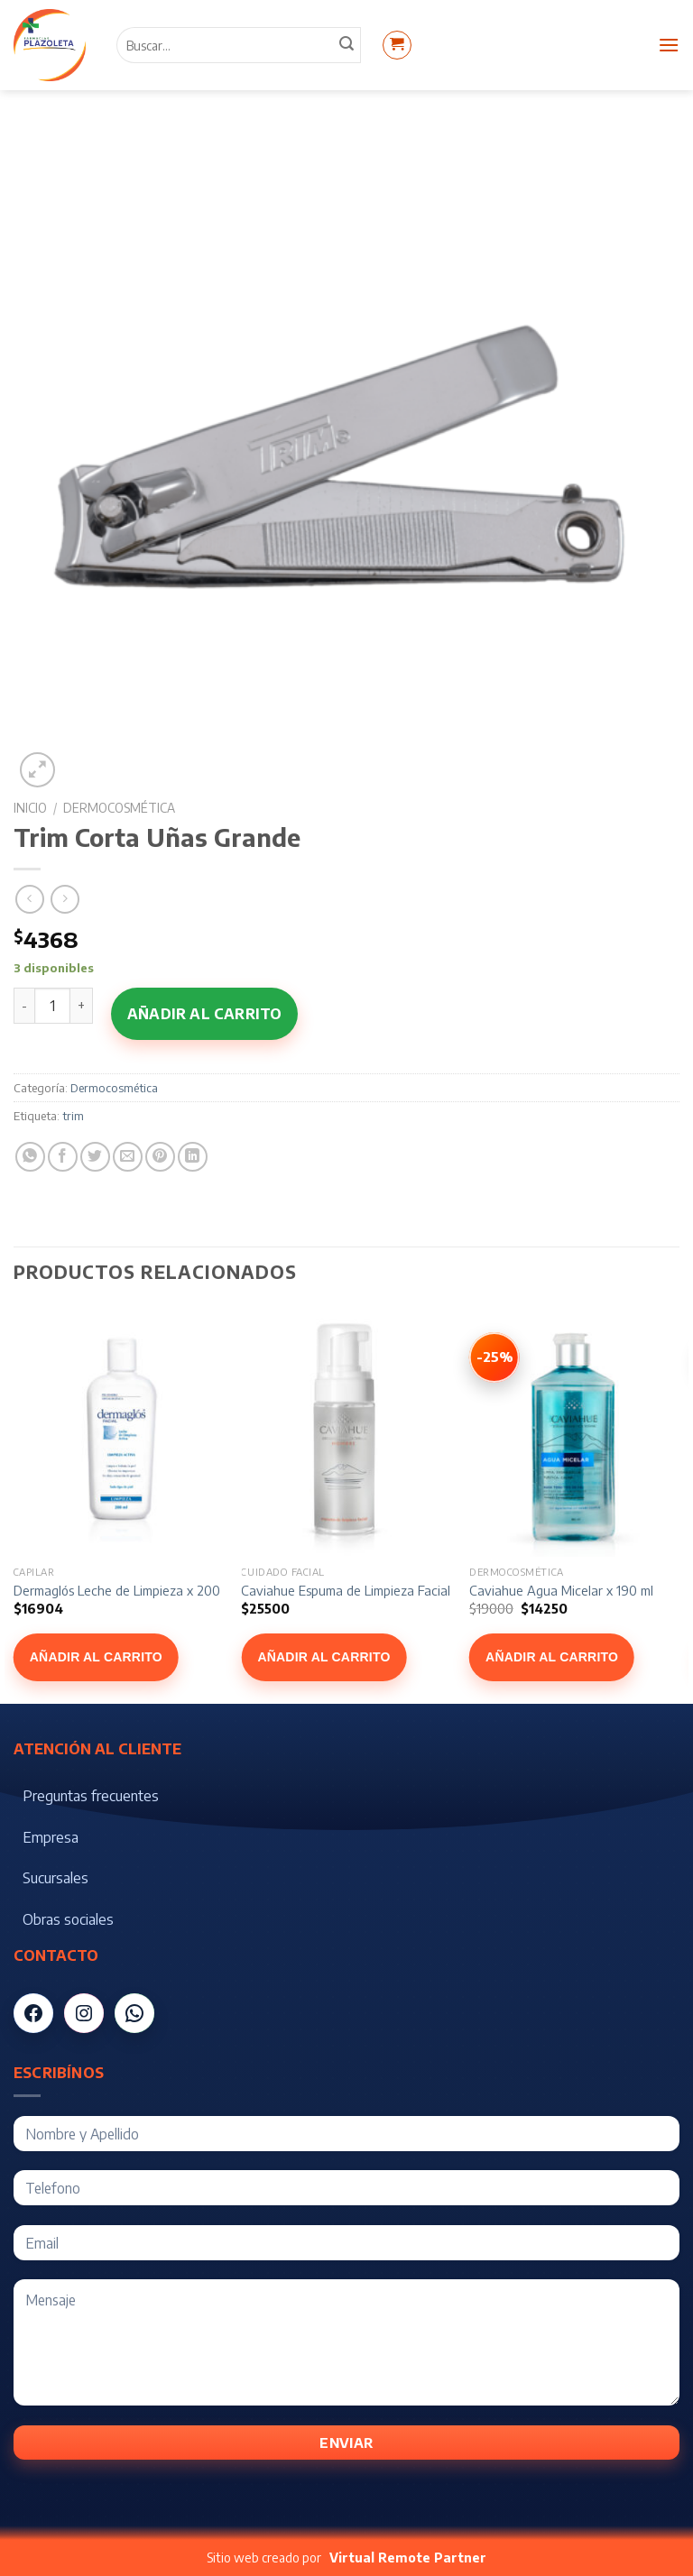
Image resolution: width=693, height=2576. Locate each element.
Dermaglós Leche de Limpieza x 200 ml (125, 1590)
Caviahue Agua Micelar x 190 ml (561, 1590)
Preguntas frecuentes (91, 1796)
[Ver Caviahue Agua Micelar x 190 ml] (494, 1357)
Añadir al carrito (204, 1014)
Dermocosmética (119, 807)
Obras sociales (68, 1919)
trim (73, 1116)
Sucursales (55, 1878)
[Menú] (668, 45)
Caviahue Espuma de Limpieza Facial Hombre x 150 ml (394, 1590)
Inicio (30, 807)
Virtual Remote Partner (407, 2557)
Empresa (51, 1837)
